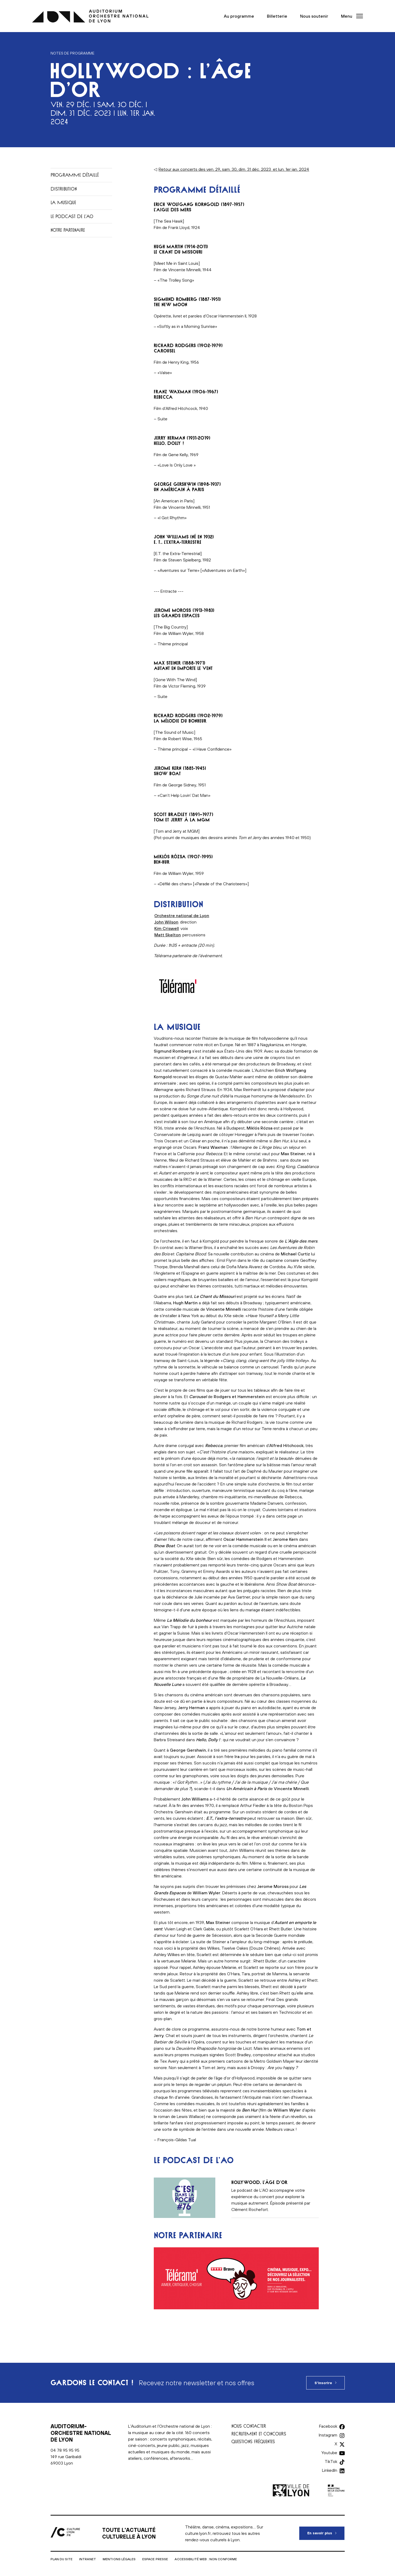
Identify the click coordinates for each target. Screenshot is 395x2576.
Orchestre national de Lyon (181, 915)
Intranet (87, 2559)
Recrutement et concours (258, 2434)
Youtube (329, 2452)
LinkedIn (329, 2470)
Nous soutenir (314, 16)
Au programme (239, 16)
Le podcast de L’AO (72, 216)
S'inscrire (323, 2383)
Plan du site (61, 2559)
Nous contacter (248, 2426)
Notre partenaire (68, 230)
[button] (350, 16)
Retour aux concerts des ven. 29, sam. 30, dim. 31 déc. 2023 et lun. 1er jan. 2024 (234, 169)
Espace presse (155, 2559)
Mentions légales (119, 2559)
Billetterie (277, 16)
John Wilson (166, 922)
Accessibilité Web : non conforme (206, 2559)
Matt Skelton (167, 934)
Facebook (328, 2426)
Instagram (328, 2435)
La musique (63, 202)
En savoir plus (325, 2531)
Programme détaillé (75, 175)
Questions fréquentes (253, 2441)
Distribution (64, 189)
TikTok (331, 2461)
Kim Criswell (166, 928)
